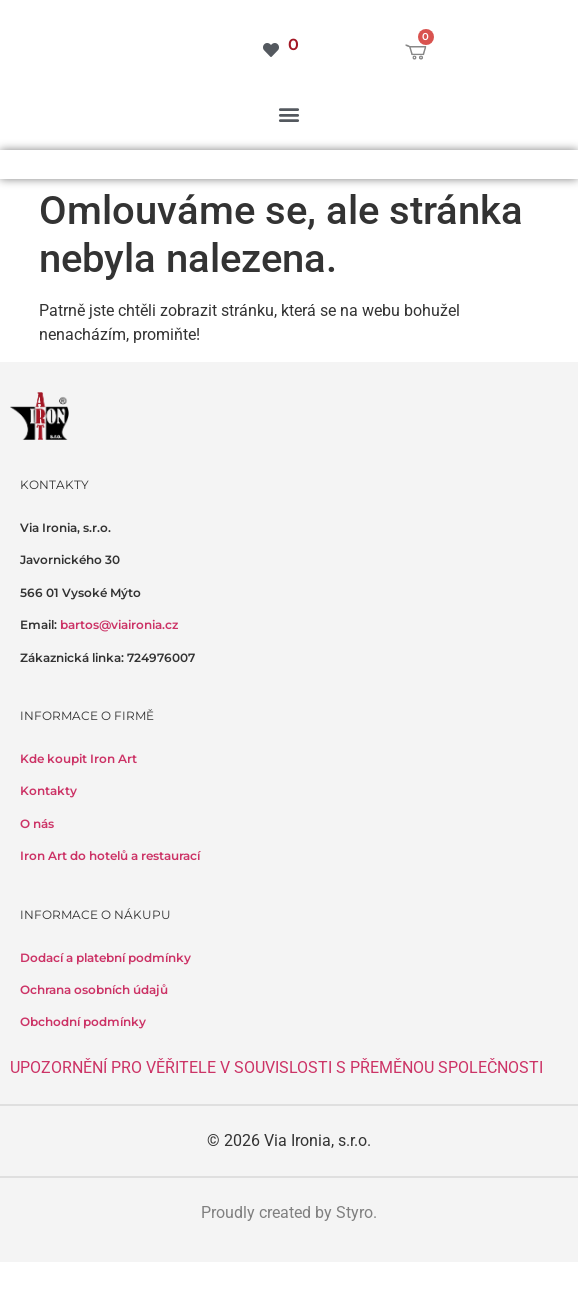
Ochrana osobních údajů (94, 989)
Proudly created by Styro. (289, 1212)
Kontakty (48, 790)
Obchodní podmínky (83, 1021)
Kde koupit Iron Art (78, 758)
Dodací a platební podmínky (105, 957)
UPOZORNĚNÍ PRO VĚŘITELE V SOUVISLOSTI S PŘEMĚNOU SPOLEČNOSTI (276, 1067)
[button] (289, 113)
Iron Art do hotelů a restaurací (110, 855)
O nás (37, 823)
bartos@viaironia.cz (119, 624)
